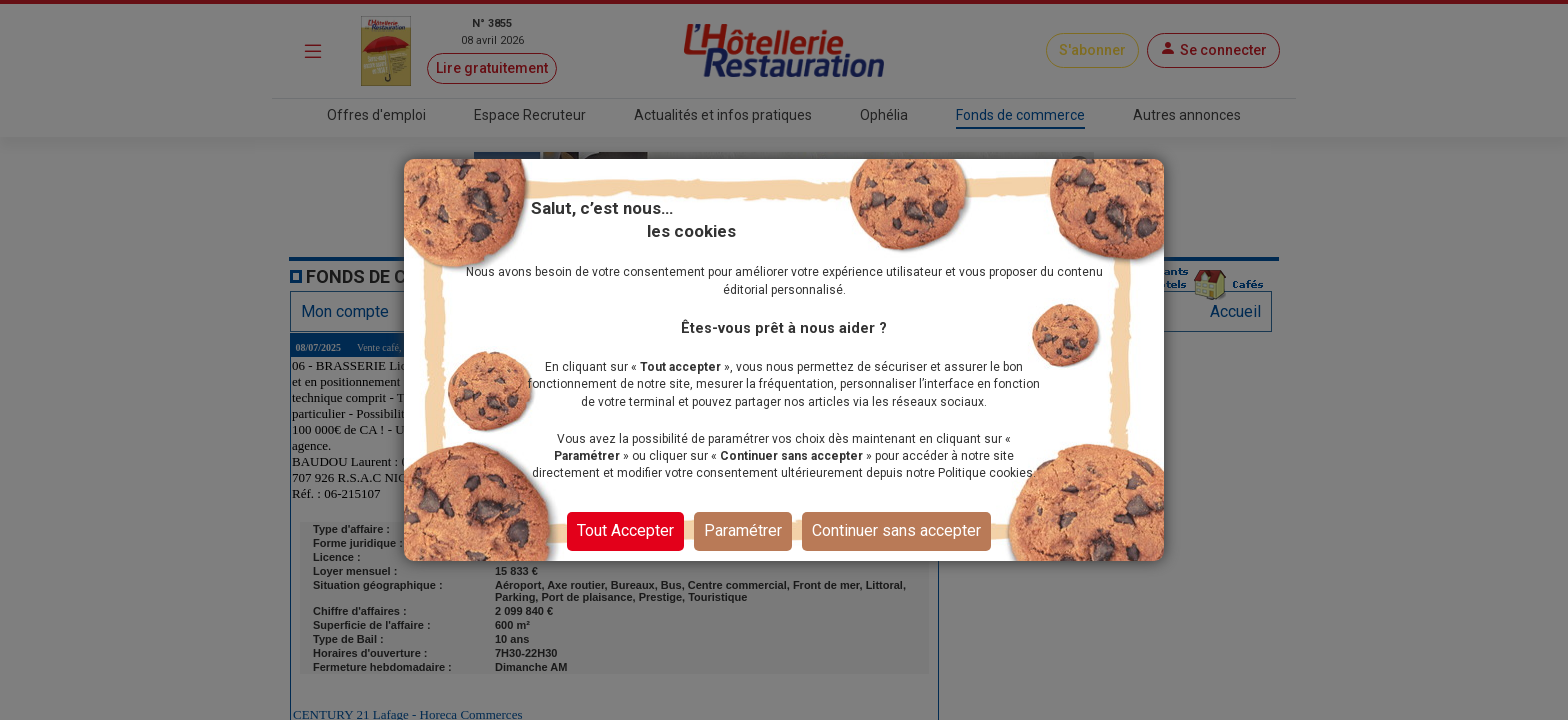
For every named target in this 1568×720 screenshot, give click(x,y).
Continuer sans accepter (896, 530)
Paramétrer (743, 530)
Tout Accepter (625, 530)
